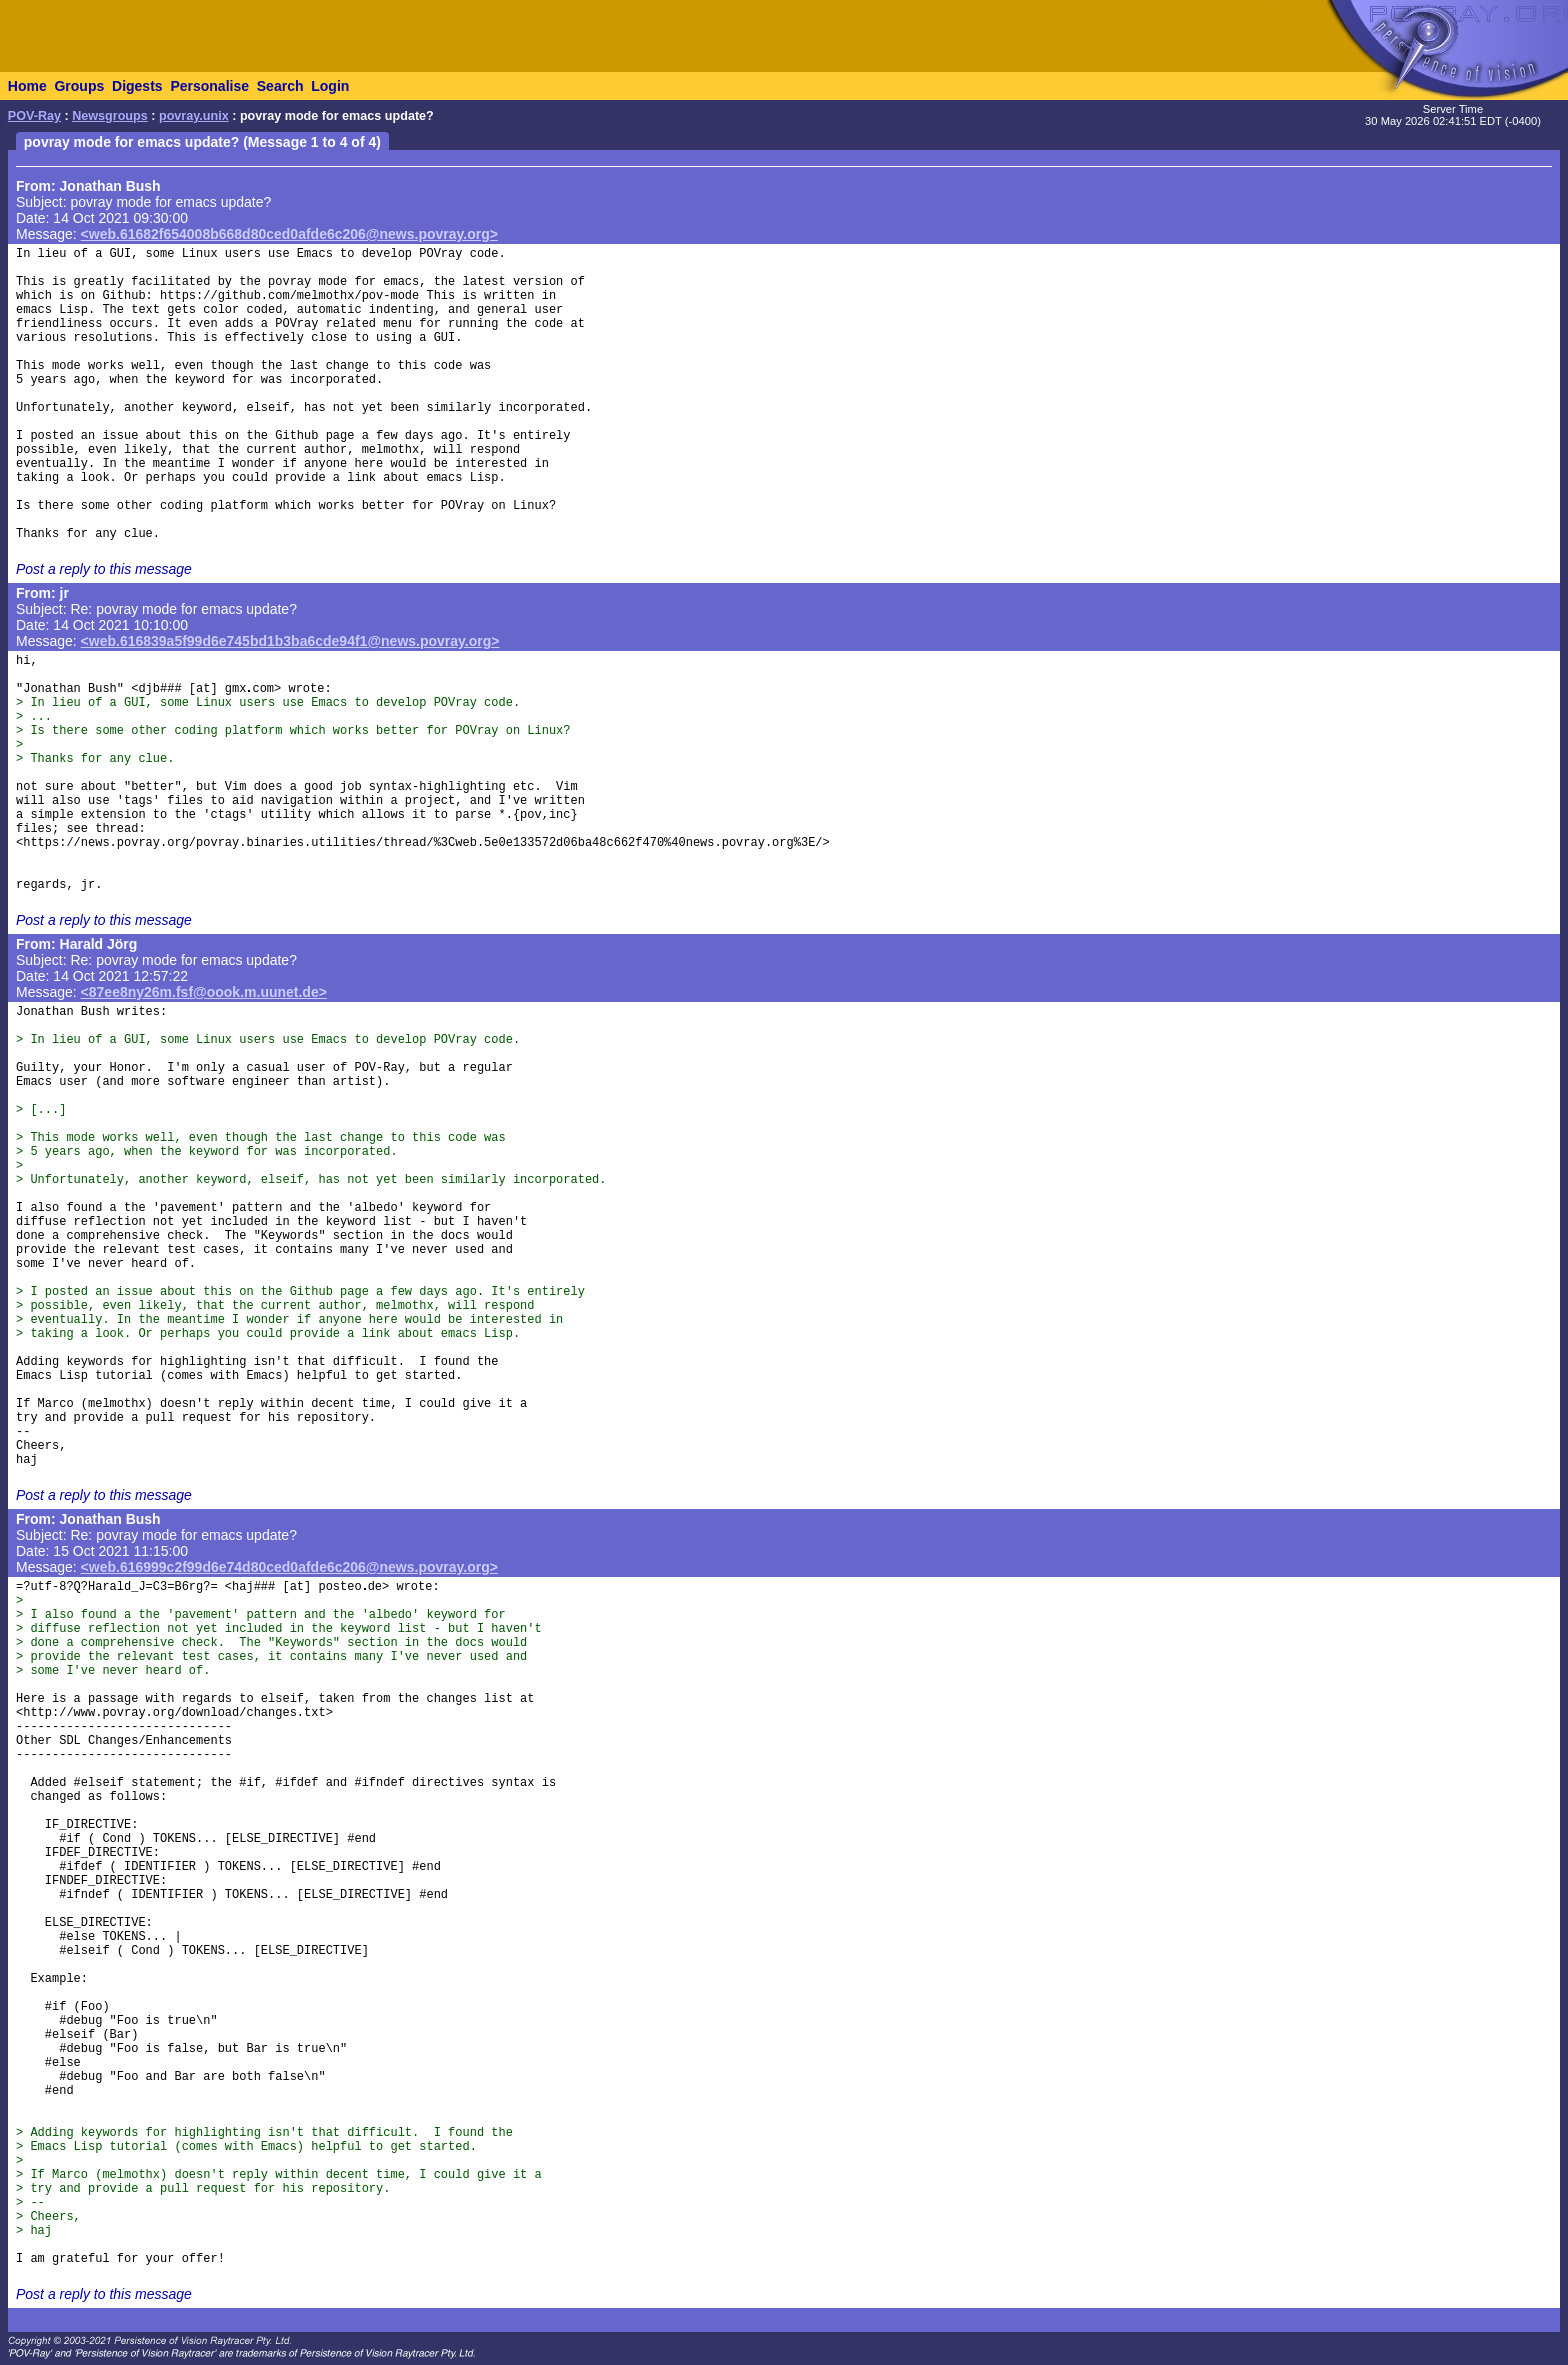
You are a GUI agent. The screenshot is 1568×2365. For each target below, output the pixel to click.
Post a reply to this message (104, 569)
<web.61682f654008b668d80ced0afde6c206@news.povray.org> (289, 234)
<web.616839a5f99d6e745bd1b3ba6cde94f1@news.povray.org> (290, 641)
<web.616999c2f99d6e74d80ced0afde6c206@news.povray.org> (289, 1567)
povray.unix (194, 116)
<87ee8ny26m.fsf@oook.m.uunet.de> (204, 992)
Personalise (209, 86)
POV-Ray (34, 116)
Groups (79, 86)
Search (280, 86)
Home (27, 86)
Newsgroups (110, 116)
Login (330, 86)
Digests (137, 86)
